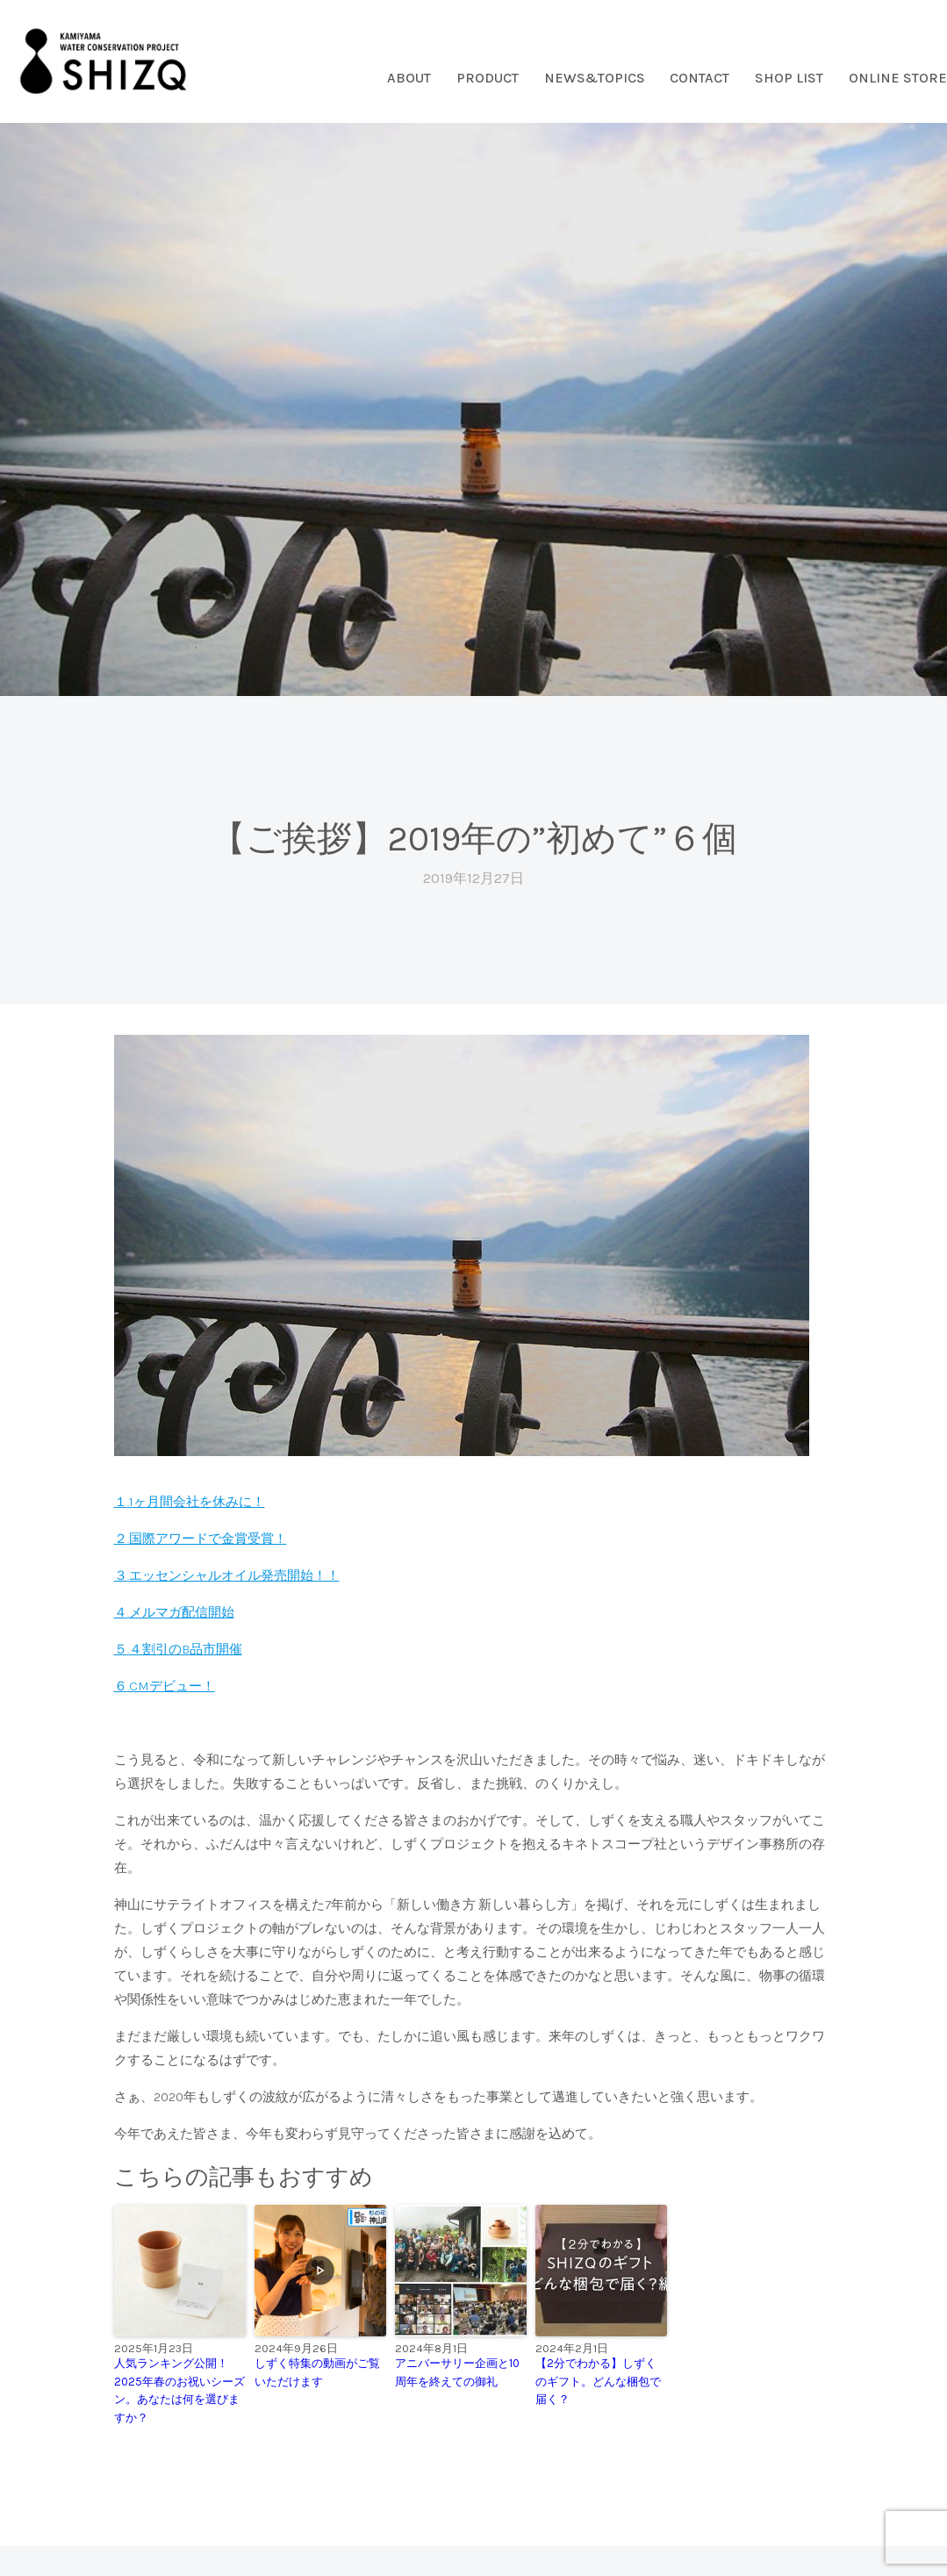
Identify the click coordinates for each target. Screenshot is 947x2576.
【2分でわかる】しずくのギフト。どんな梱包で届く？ (598, 2382)
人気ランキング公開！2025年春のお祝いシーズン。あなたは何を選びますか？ (179, 2390)
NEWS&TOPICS (594, 78)
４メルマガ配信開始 (174, 1612)
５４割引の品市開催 (178, 1649)
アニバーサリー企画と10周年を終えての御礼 (457, 2372)
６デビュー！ (164, 1686)
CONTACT (699, 78)
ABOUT (409, 78)
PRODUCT (487, 78)
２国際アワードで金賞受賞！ (200, 1538)
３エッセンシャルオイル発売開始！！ (227, 1575)
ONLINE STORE (898, 78)
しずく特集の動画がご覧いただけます (317, 2372)
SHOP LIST (789, 78)
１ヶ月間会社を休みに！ (189, 1502)
